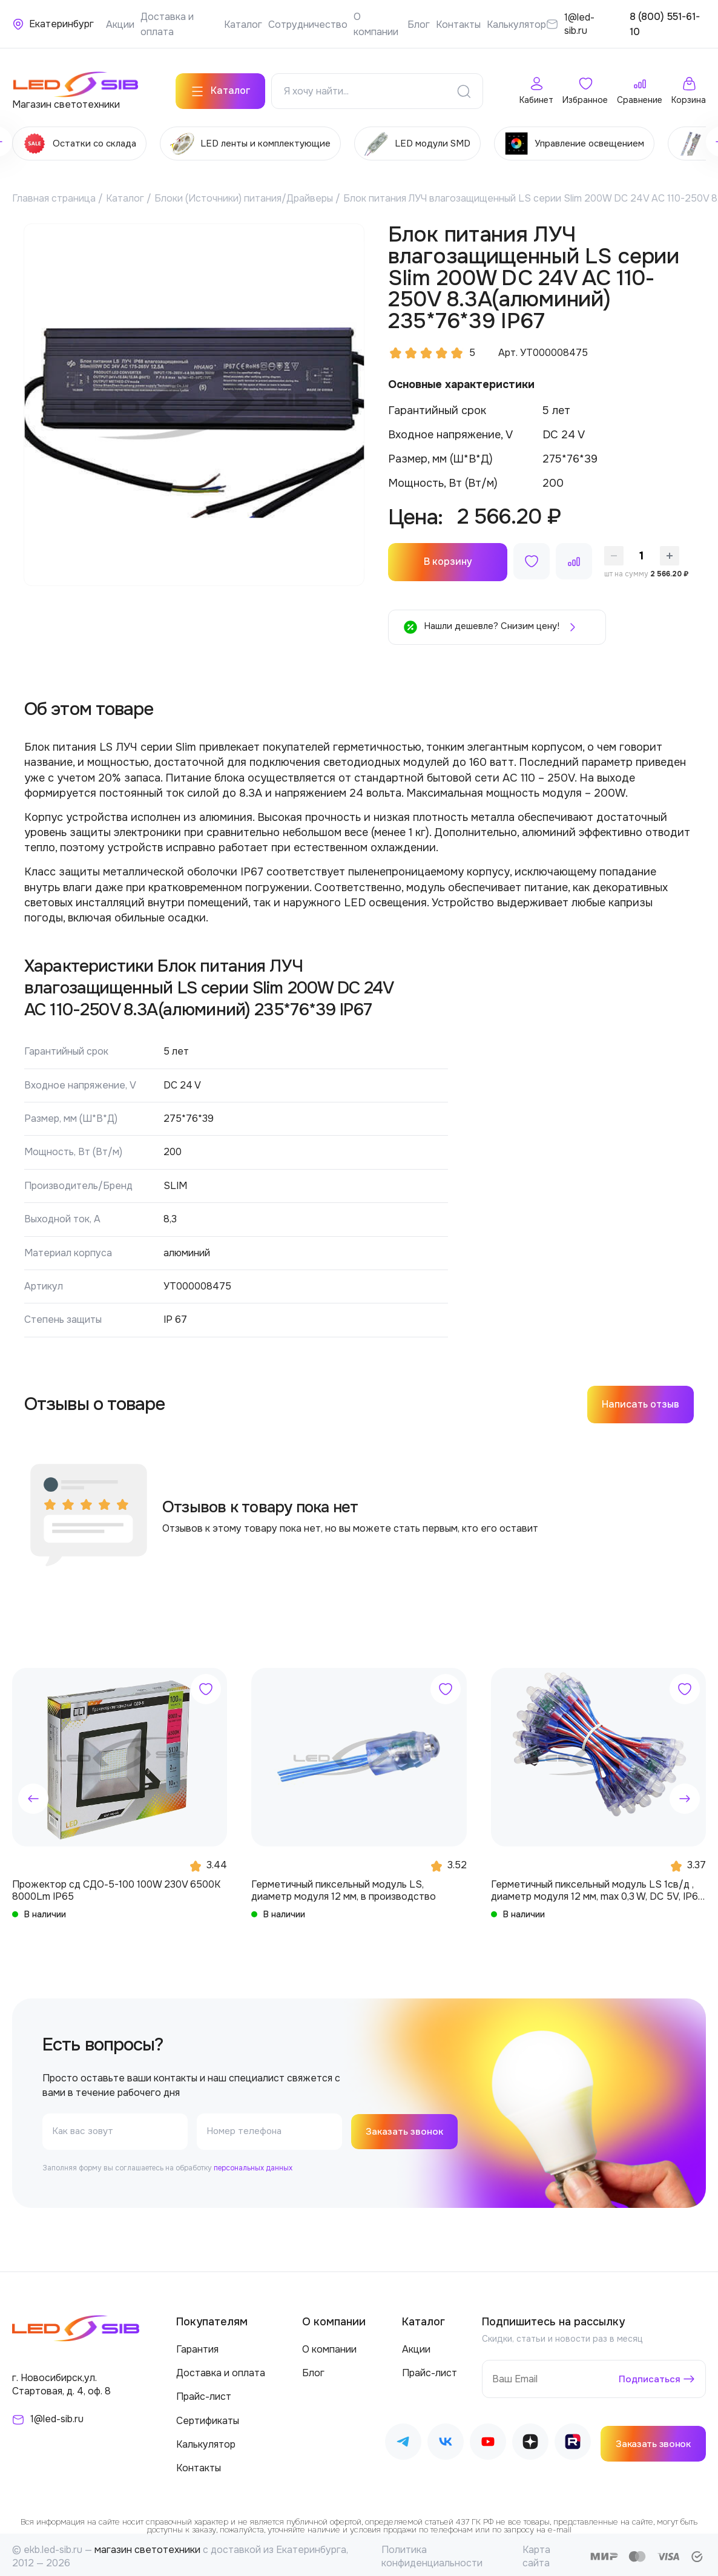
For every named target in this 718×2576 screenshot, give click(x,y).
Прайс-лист (203, 2393)
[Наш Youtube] (488, 2440)
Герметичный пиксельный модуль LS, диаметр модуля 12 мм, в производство (343, 1886)
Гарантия (197, 2345)
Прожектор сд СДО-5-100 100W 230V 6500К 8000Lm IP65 (116, 1886)
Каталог (243, 24)
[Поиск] (463, 87)
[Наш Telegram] (403, 2440)
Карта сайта (536, 2553)
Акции (120, 24)
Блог (418, 24)
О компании (329, 2345)
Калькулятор (516, 24)
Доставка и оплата (220, 2369)
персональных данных (253, 2164)
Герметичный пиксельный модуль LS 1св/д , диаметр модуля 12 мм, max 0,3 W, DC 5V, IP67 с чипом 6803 (597, 1886)
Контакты (458, 24)
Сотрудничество (307, 24)
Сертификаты (207, 2416)
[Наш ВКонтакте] (445, 2440)
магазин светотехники (147, 2546)
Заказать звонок (406, 2127)
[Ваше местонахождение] (53, 24)
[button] (33, 1794)
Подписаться (648, 2374)
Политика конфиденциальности (432, 2553)
